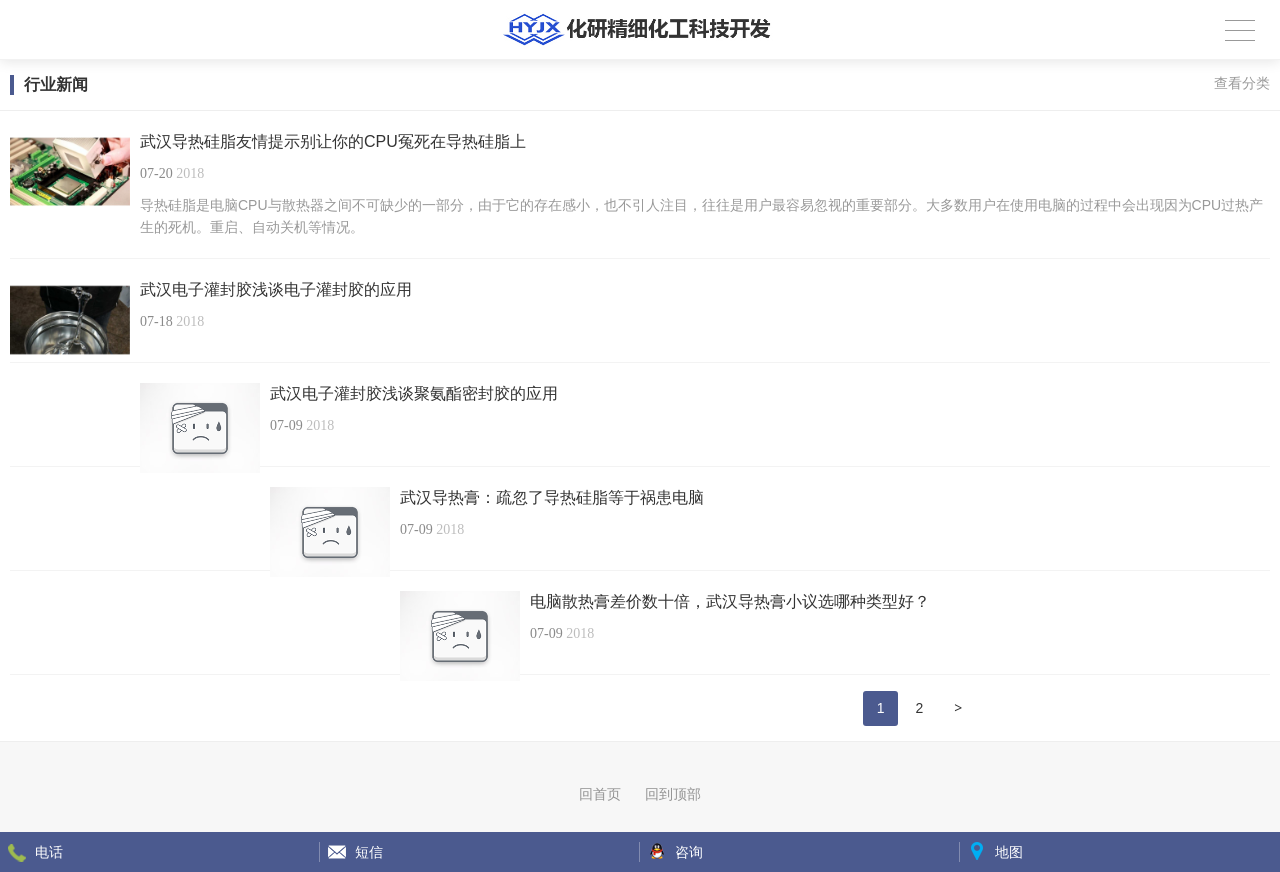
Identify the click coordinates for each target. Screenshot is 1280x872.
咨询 (689, 852)
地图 (1009, 852)
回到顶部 (673, 794)
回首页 (600, 794)
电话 (49, 852)
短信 (369, 852)
